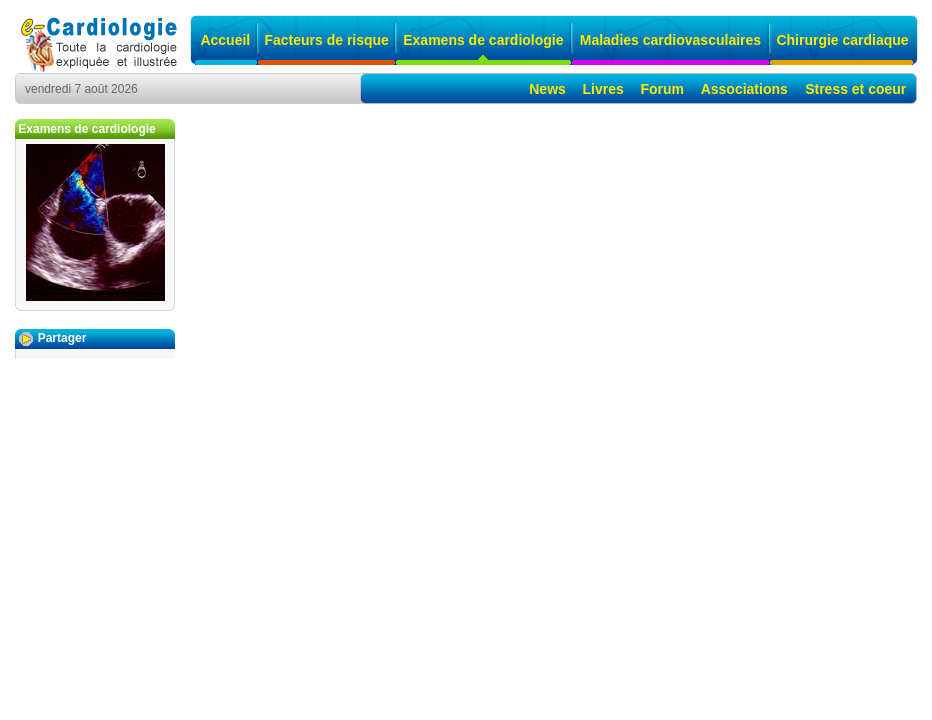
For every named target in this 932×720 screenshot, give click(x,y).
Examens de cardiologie (483, 40)
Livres (603, 89)
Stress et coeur (855, 89)
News (547, 89)
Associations (744, 89)
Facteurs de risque (326, 40)
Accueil (225, 40)
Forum (662, 89)
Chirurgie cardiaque (842, 40)
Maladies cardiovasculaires (670, 40)
